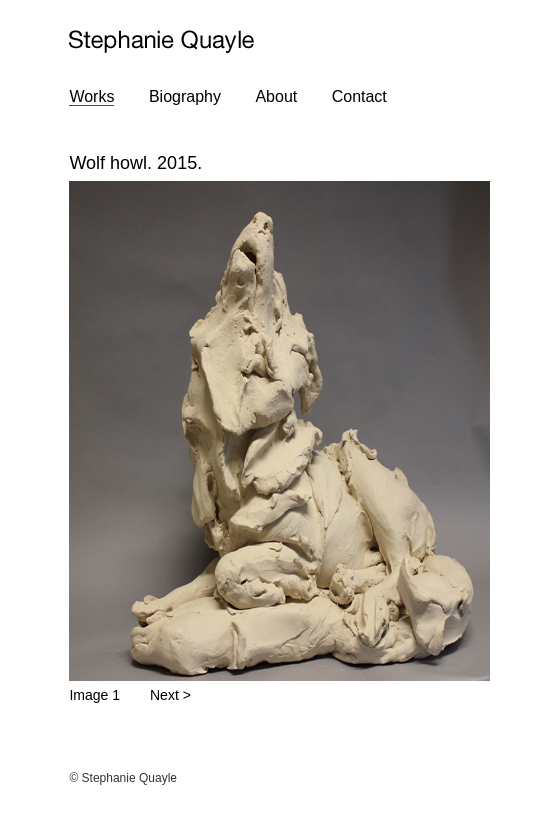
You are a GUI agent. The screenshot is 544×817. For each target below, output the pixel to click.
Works (91, 96)
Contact (359, 96)
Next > (170, 695)
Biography (185, 96)
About (276, 96)
